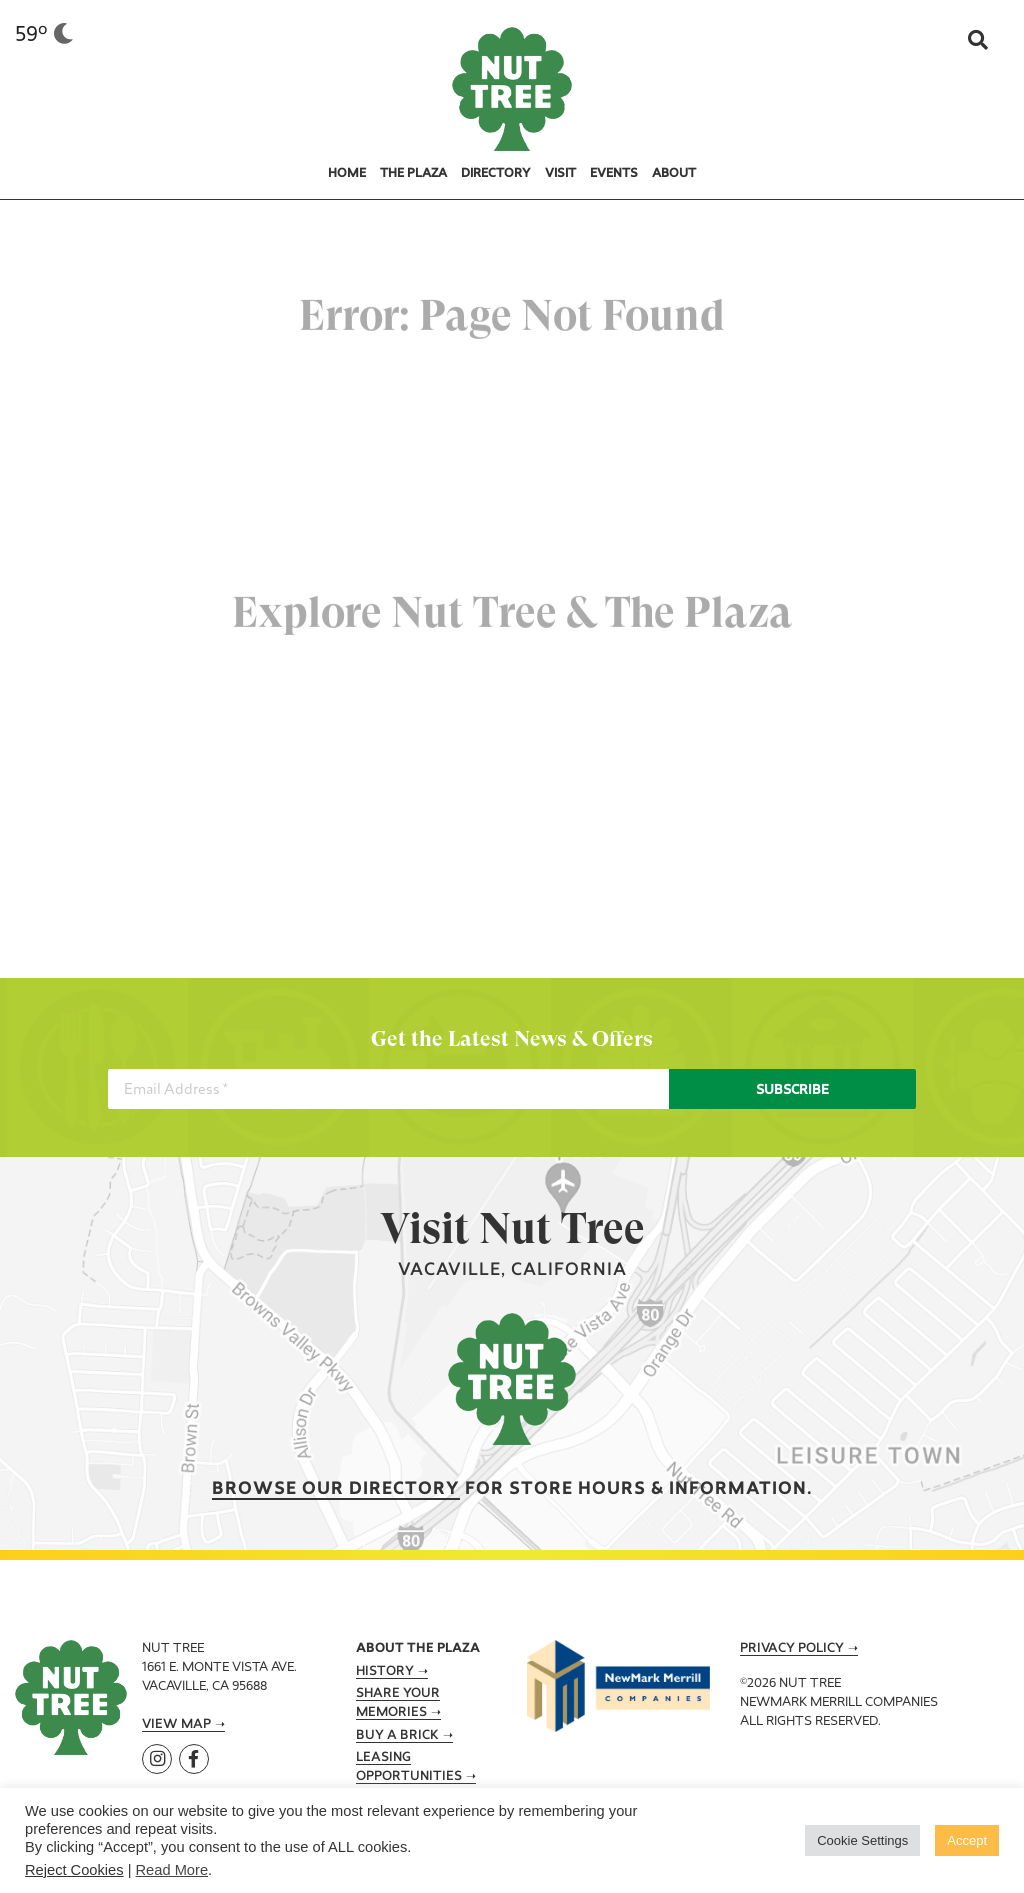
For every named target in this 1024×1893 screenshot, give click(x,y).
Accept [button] (967, 1840)
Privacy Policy (792, 1649)
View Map (176, 1725)
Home (347, 174)
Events (614, 174)
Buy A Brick (397, 1736)
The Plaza (413, 174)
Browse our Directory (336, 1489)
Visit (560, 174)
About (674, 174)
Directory (496, 174)
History (385, 1672)
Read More (172, 1870)
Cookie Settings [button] (862, 1840)
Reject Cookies (74, 1870)
